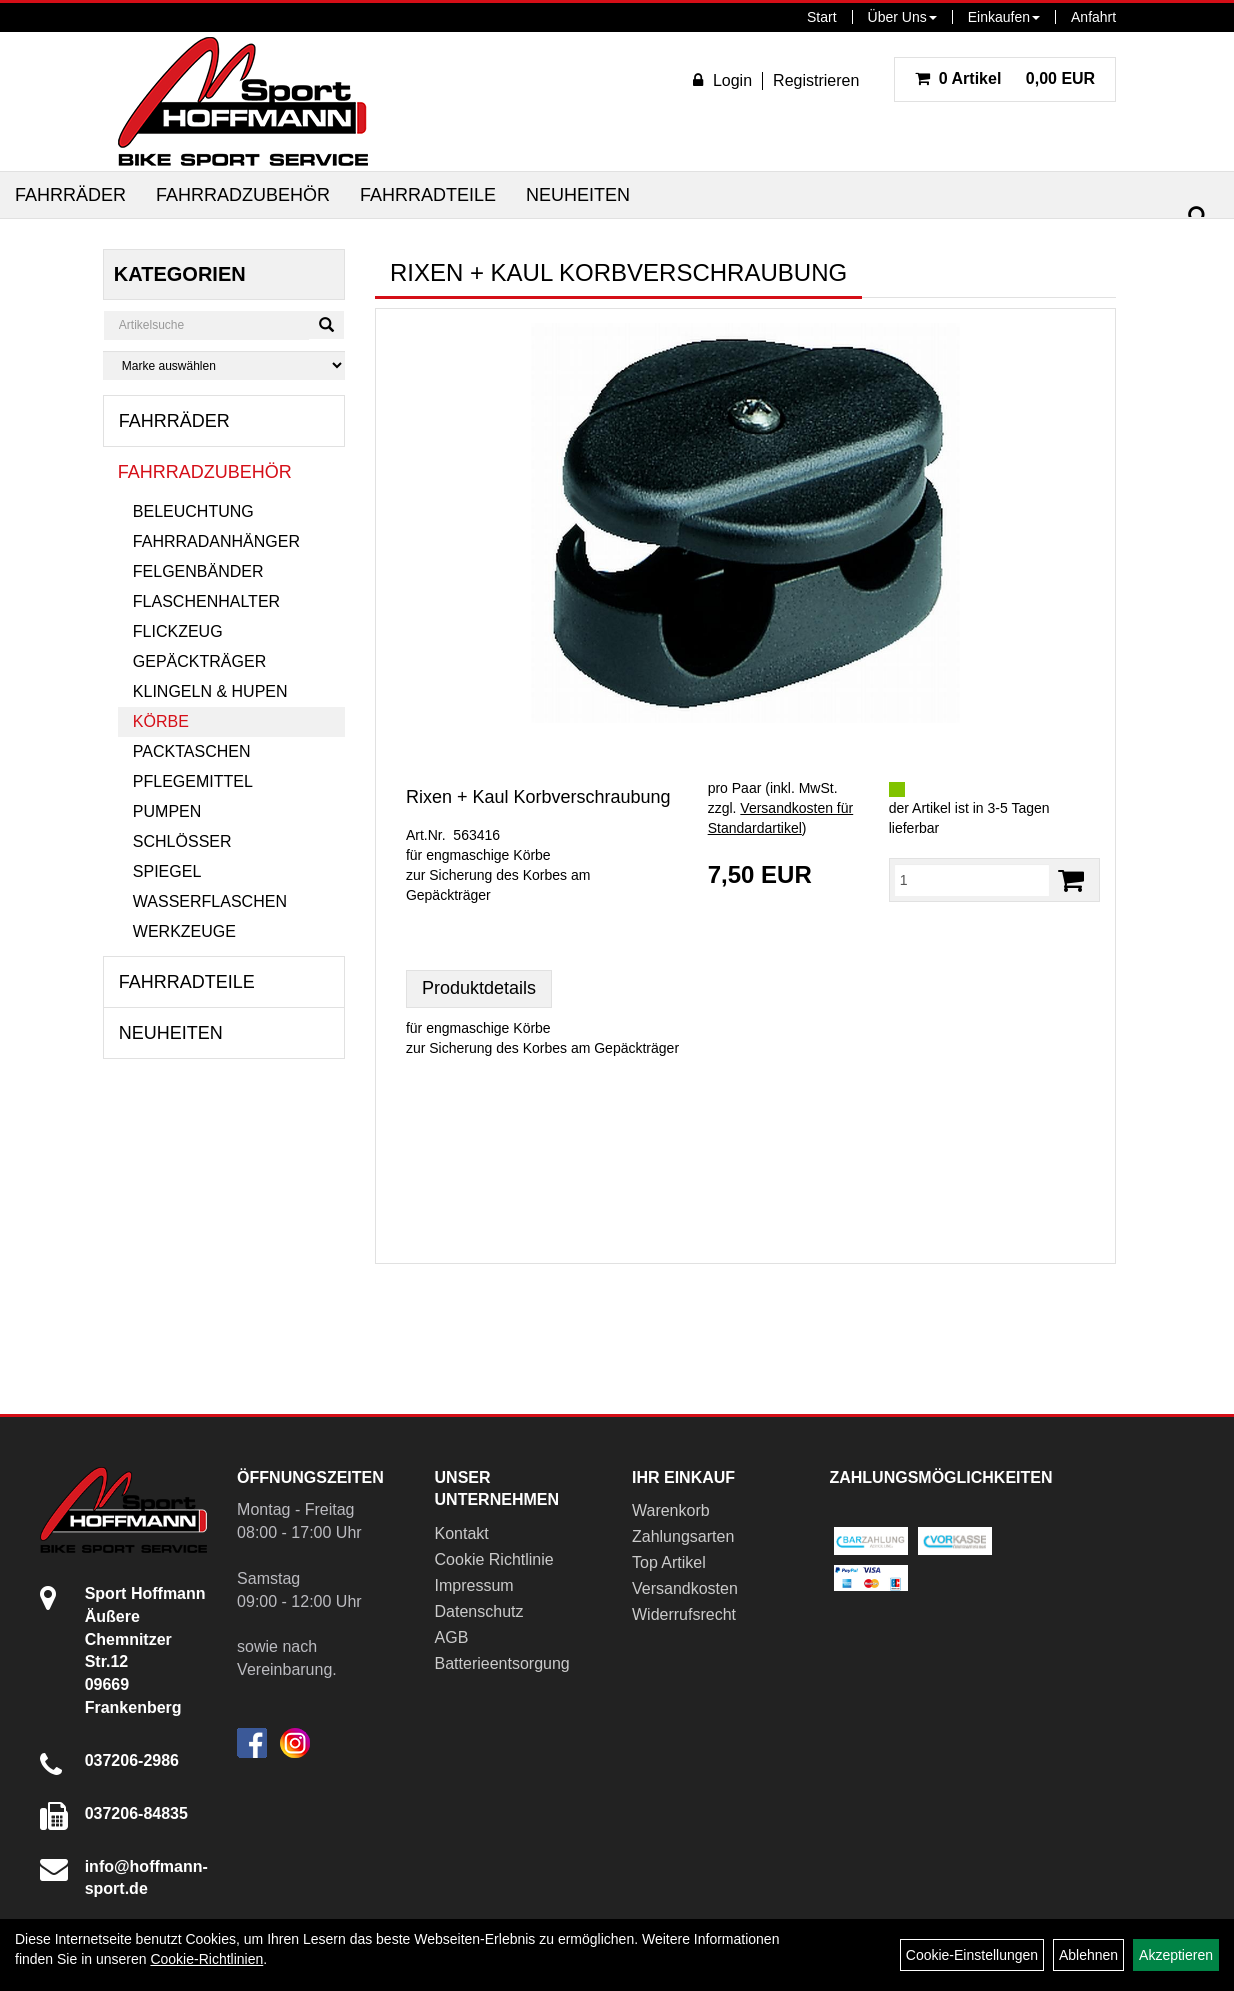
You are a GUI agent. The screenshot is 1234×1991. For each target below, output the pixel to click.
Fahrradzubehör (243, 195)
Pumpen (167, 811)
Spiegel (167, 871)
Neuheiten (578, 195)
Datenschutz (479, 1611)
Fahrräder (70, 195)
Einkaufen (1004, 17)
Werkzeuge (184, 931)
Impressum (474, 1585)
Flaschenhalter (206, 601)
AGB (452, 1637)
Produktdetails (479, 988)
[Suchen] (1198, 216)
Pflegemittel (193, 781)
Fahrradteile (428, 195)
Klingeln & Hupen (210, 691)
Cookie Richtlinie (494, 1559)
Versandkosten (685, 1588)
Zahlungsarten (683, 1536)
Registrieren (816, 80)
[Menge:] (972, 880)
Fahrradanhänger (216, 541)
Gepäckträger (199, 661)
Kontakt (462, 1533)
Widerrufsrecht (684, 1614)
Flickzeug (178, 631)
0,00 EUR (1005, 78)
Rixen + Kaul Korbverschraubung (538, 797)
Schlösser (182, 841)
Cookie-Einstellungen (972, 1955)
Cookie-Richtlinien (206, 1959)
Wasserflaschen (210, 901)
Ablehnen (1088, 1955)
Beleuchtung (193, 511)
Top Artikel (669, 1562)
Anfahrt (1093, 17)
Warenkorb (671, 1510)
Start (822, 17)
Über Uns (902, 17)
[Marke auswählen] (224, 365)
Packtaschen (192, 751)
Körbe (161, 721)
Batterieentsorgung (502, 1663)
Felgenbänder (198, 571)
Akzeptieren (1176, 1955)
